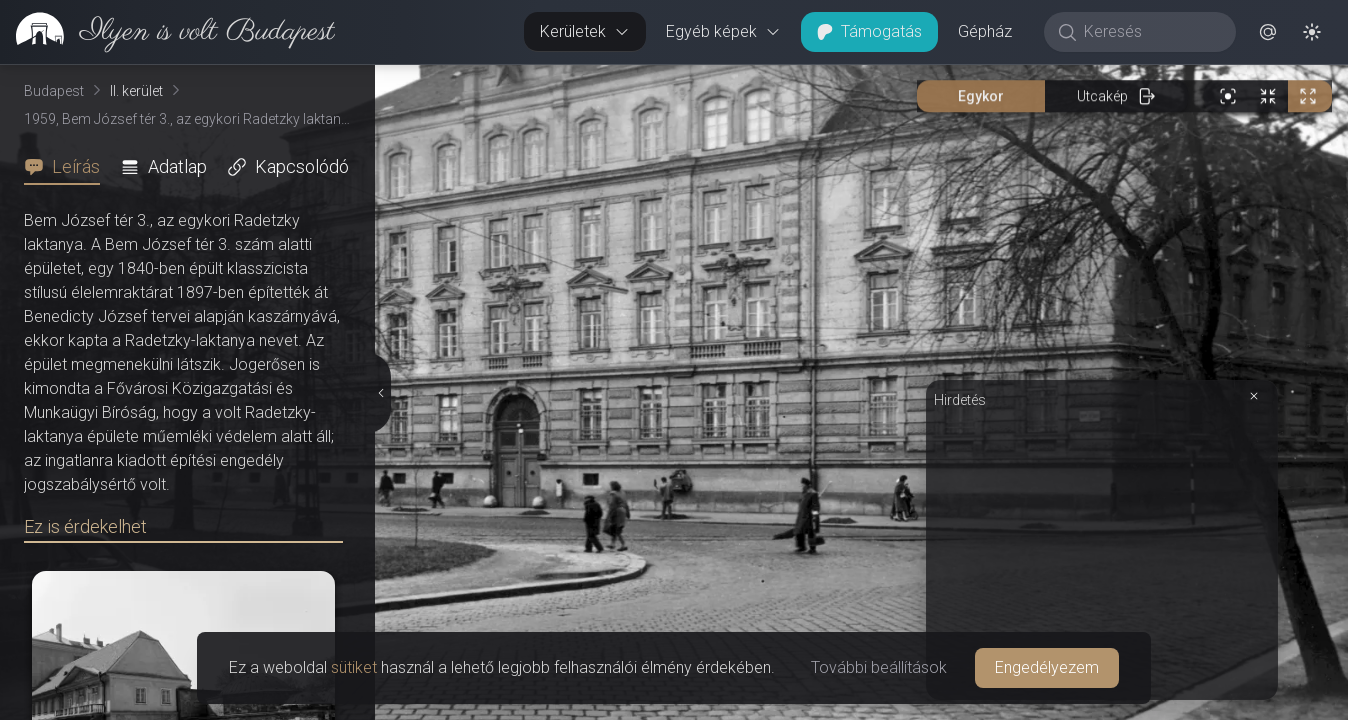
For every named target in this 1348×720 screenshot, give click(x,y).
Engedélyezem (1047, 667)
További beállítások (879, 667)
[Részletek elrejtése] (381, 393)
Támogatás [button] (869, 31)
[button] (1268, 32)
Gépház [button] (985, 31)
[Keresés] (1150, 32)
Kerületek (585, 31)
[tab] (68, 167)
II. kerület (136, 91)
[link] (167, 32)
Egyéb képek (723, 31)
